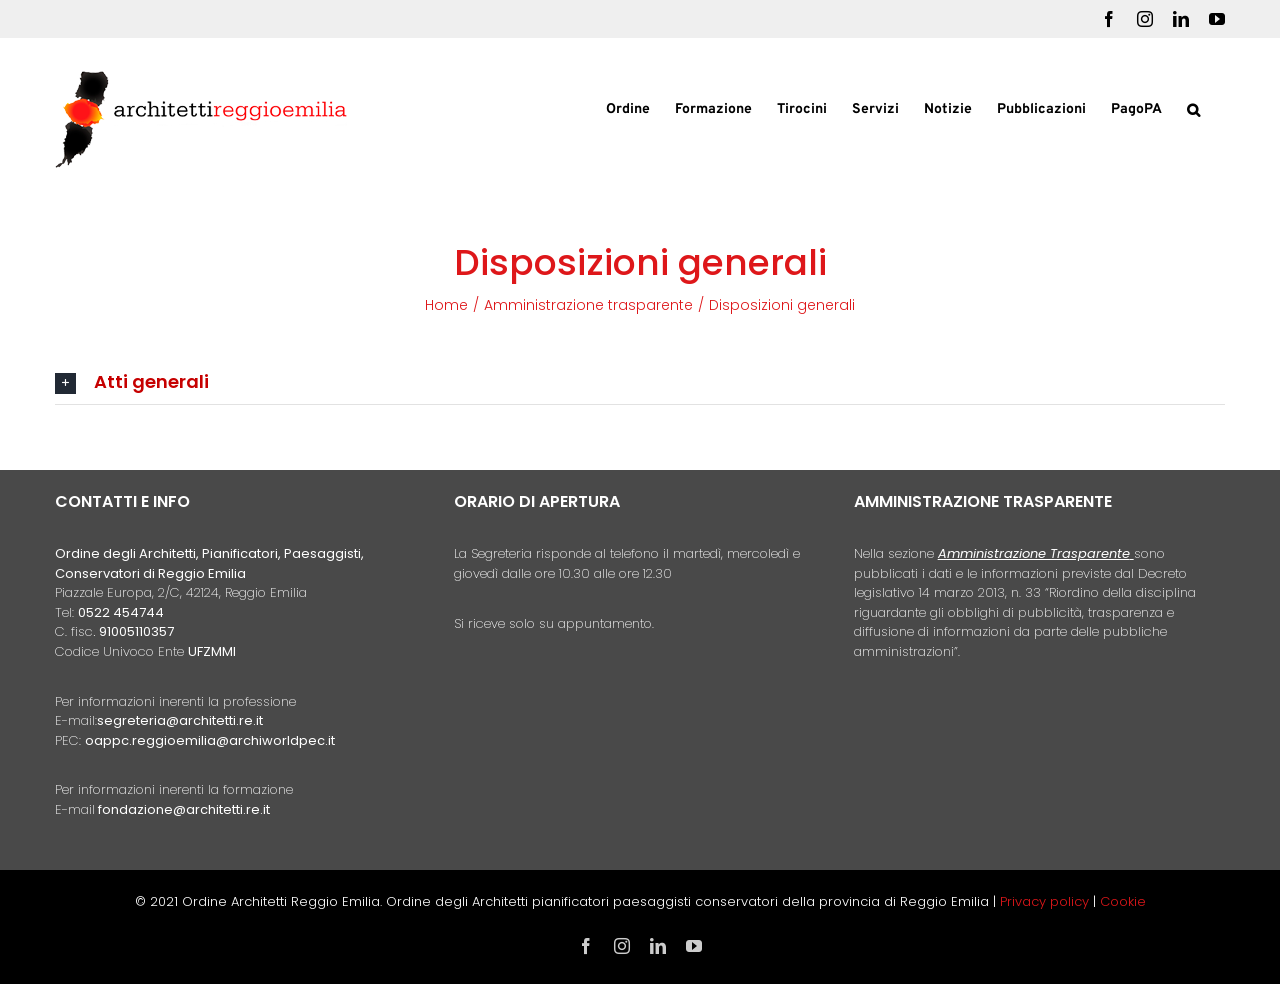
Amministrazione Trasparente (1034, 553)
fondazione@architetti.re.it (184, 809)
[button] (1193, 108)
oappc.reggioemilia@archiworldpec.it (210, 740)
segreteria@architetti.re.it (180, 720)
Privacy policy (1046, 901)
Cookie (1123, 901)
